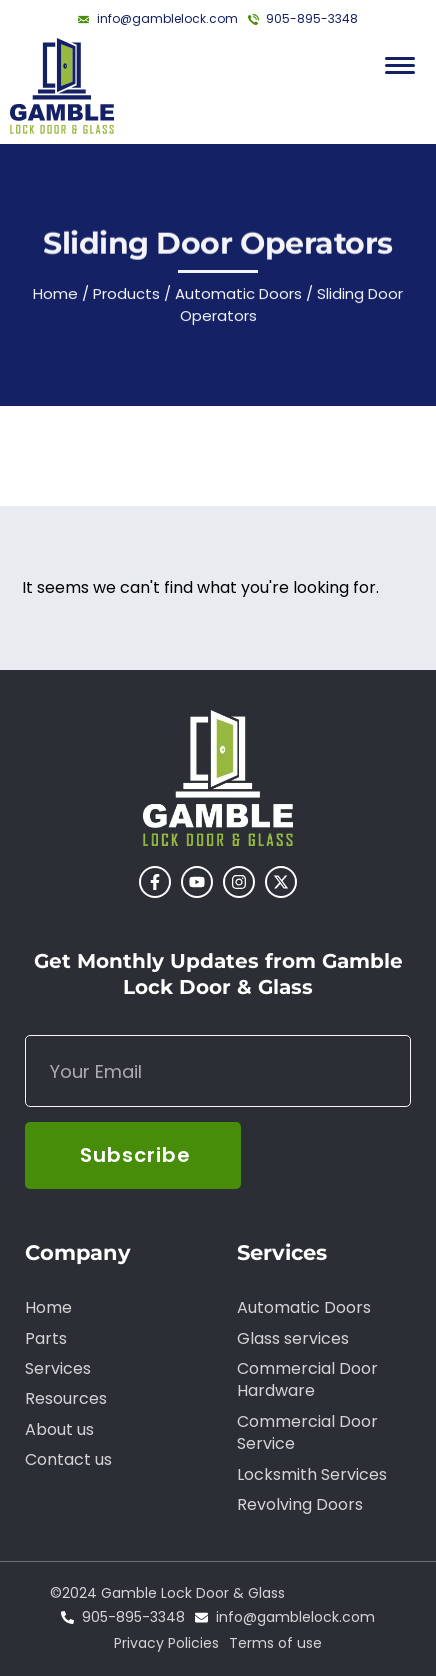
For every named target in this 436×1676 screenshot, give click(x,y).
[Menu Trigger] (399, 65)
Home (55, 297)
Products (126, 297)
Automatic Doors (238, 297)
